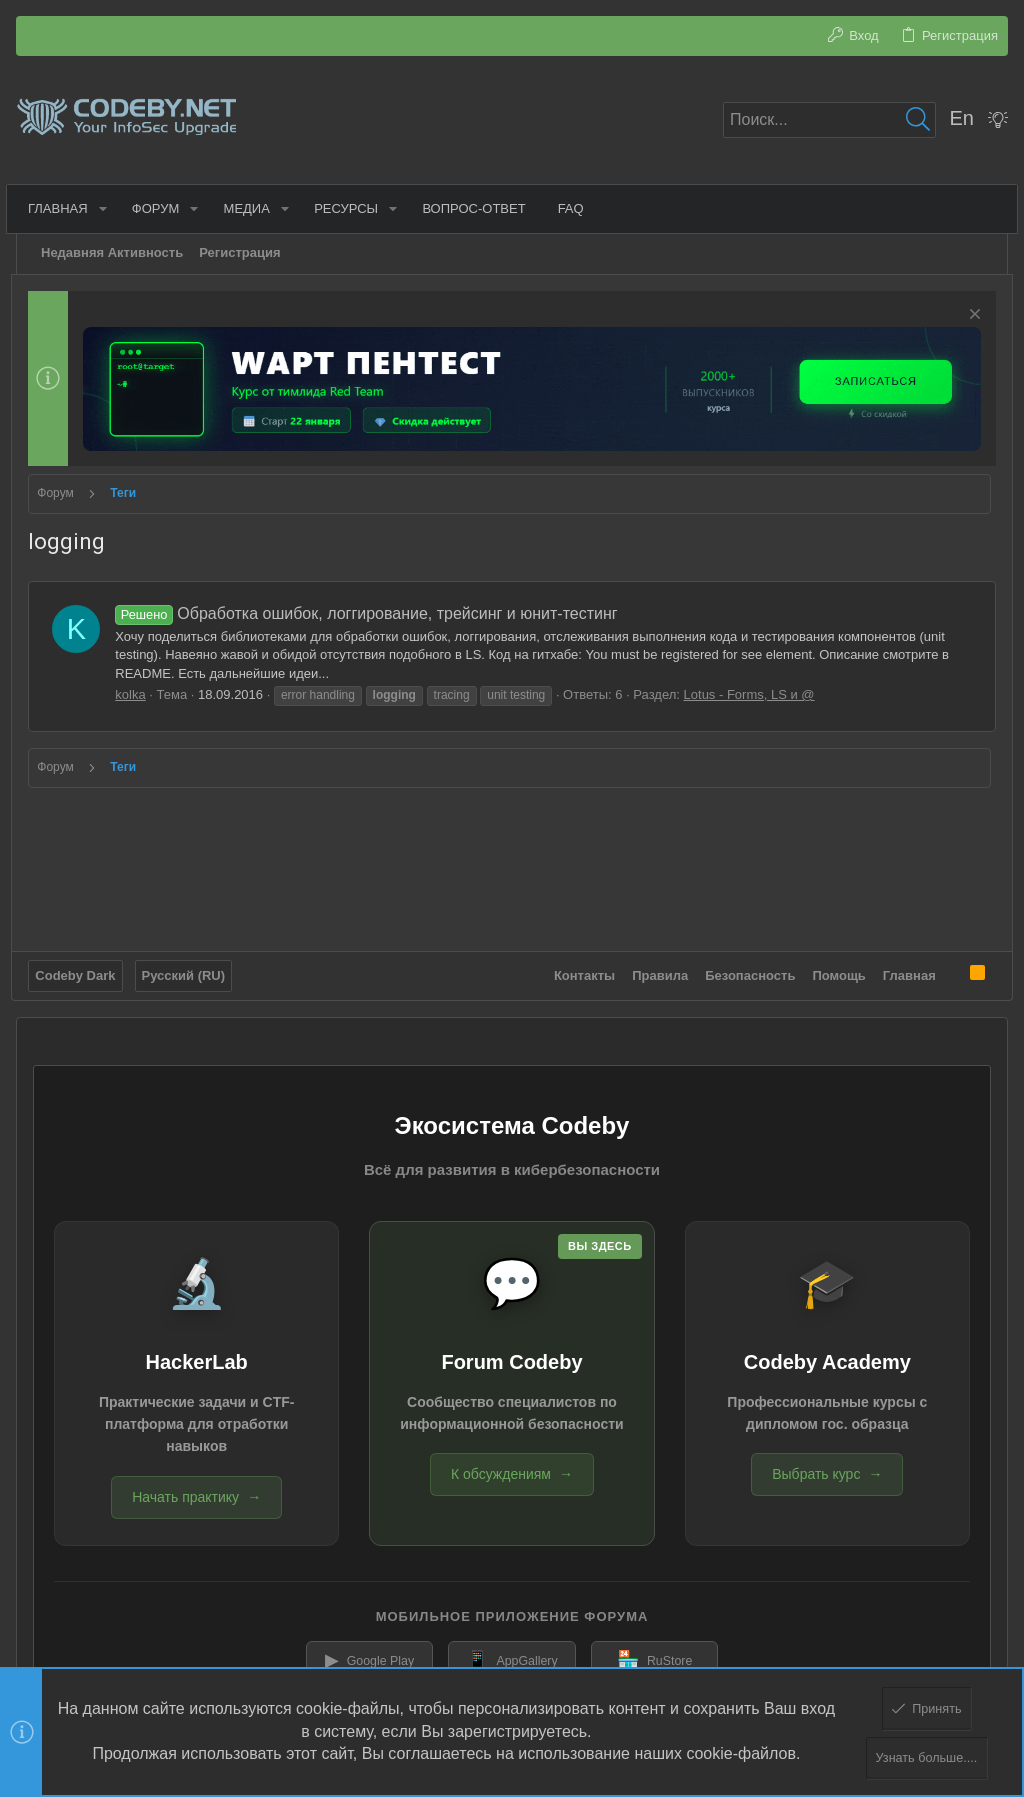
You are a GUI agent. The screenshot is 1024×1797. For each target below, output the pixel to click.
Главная (904, 970)
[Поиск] (829, 120)
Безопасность (746, 970)
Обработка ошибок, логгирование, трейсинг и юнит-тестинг (371, 611)
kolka (135, 693)
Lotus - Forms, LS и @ (753, 693)
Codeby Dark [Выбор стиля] (80, 970)
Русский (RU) (188, 970)
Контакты (579, 970)
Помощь (834, 970)
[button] (108, 208)
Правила (656, 970)
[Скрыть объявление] (967, 316)
